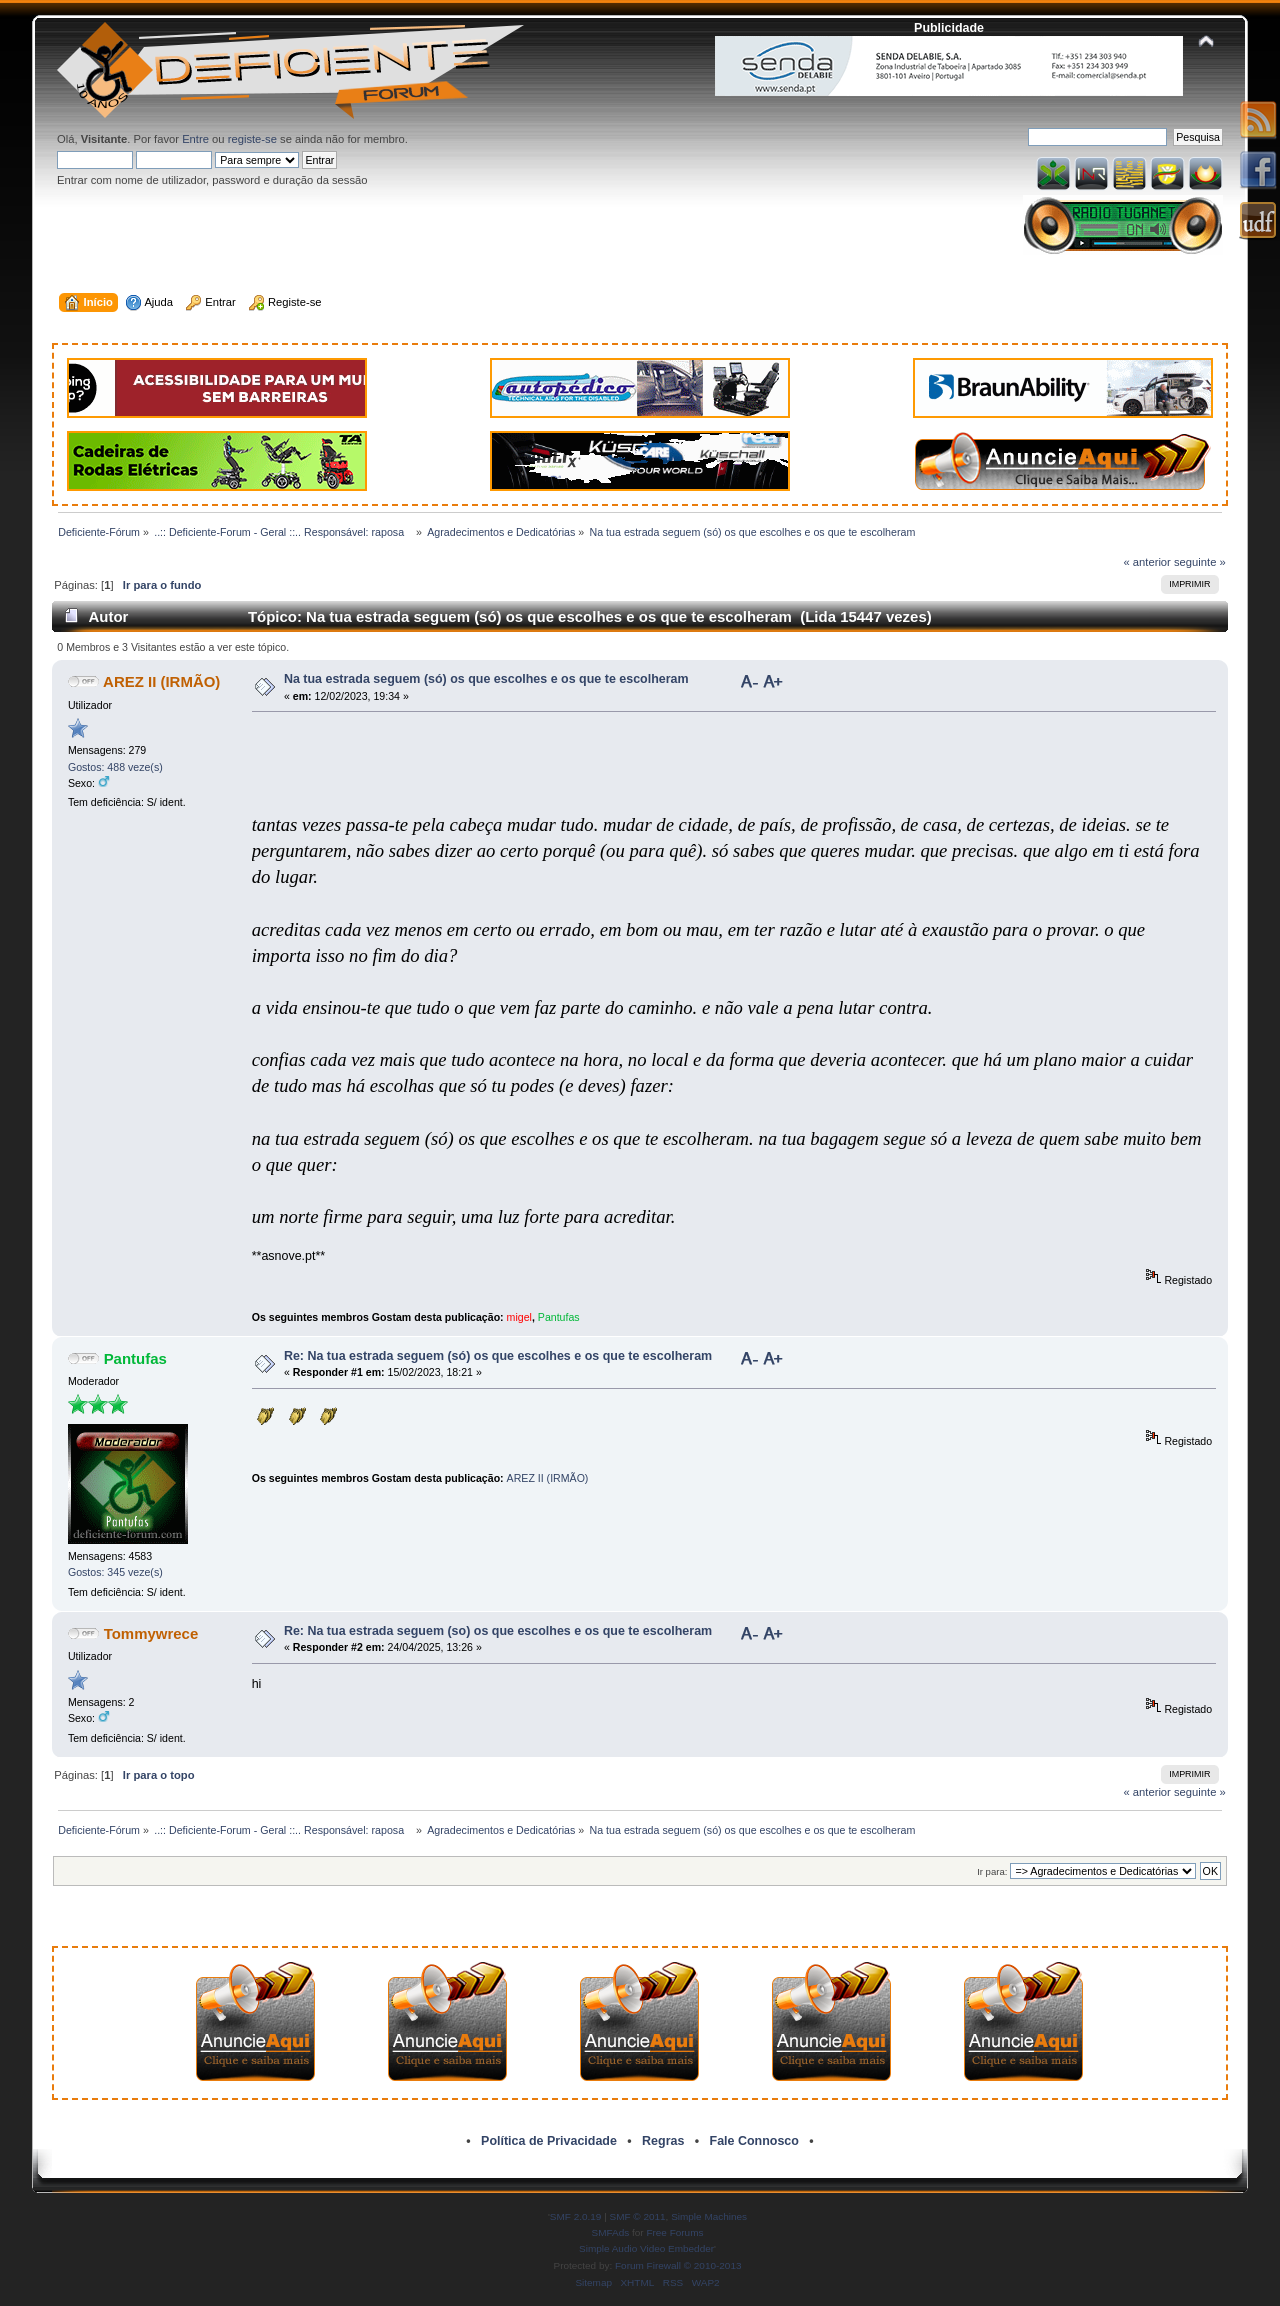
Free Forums (674, 2232)
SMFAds (611, 2232)
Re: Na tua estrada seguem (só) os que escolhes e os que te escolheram (498, 1356)
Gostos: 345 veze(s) (115, 1572)
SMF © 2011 (638, 2216)
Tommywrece (151, 1633)
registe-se (252, 139)
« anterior (1146, 562)
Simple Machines (709, 2216)
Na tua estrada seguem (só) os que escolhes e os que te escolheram (486, 679)
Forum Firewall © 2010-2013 (678, 2265)
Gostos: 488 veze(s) (115, 767)
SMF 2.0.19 (576, 2216)
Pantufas (559, 1317)
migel (519, 1317)
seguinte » (1200, 562)
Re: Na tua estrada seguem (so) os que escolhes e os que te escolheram (498, 1631)
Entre (195, 139)
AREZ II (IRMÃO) (161, 681)
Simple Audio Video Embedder (646, 2248)
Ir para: (992, 1871)
